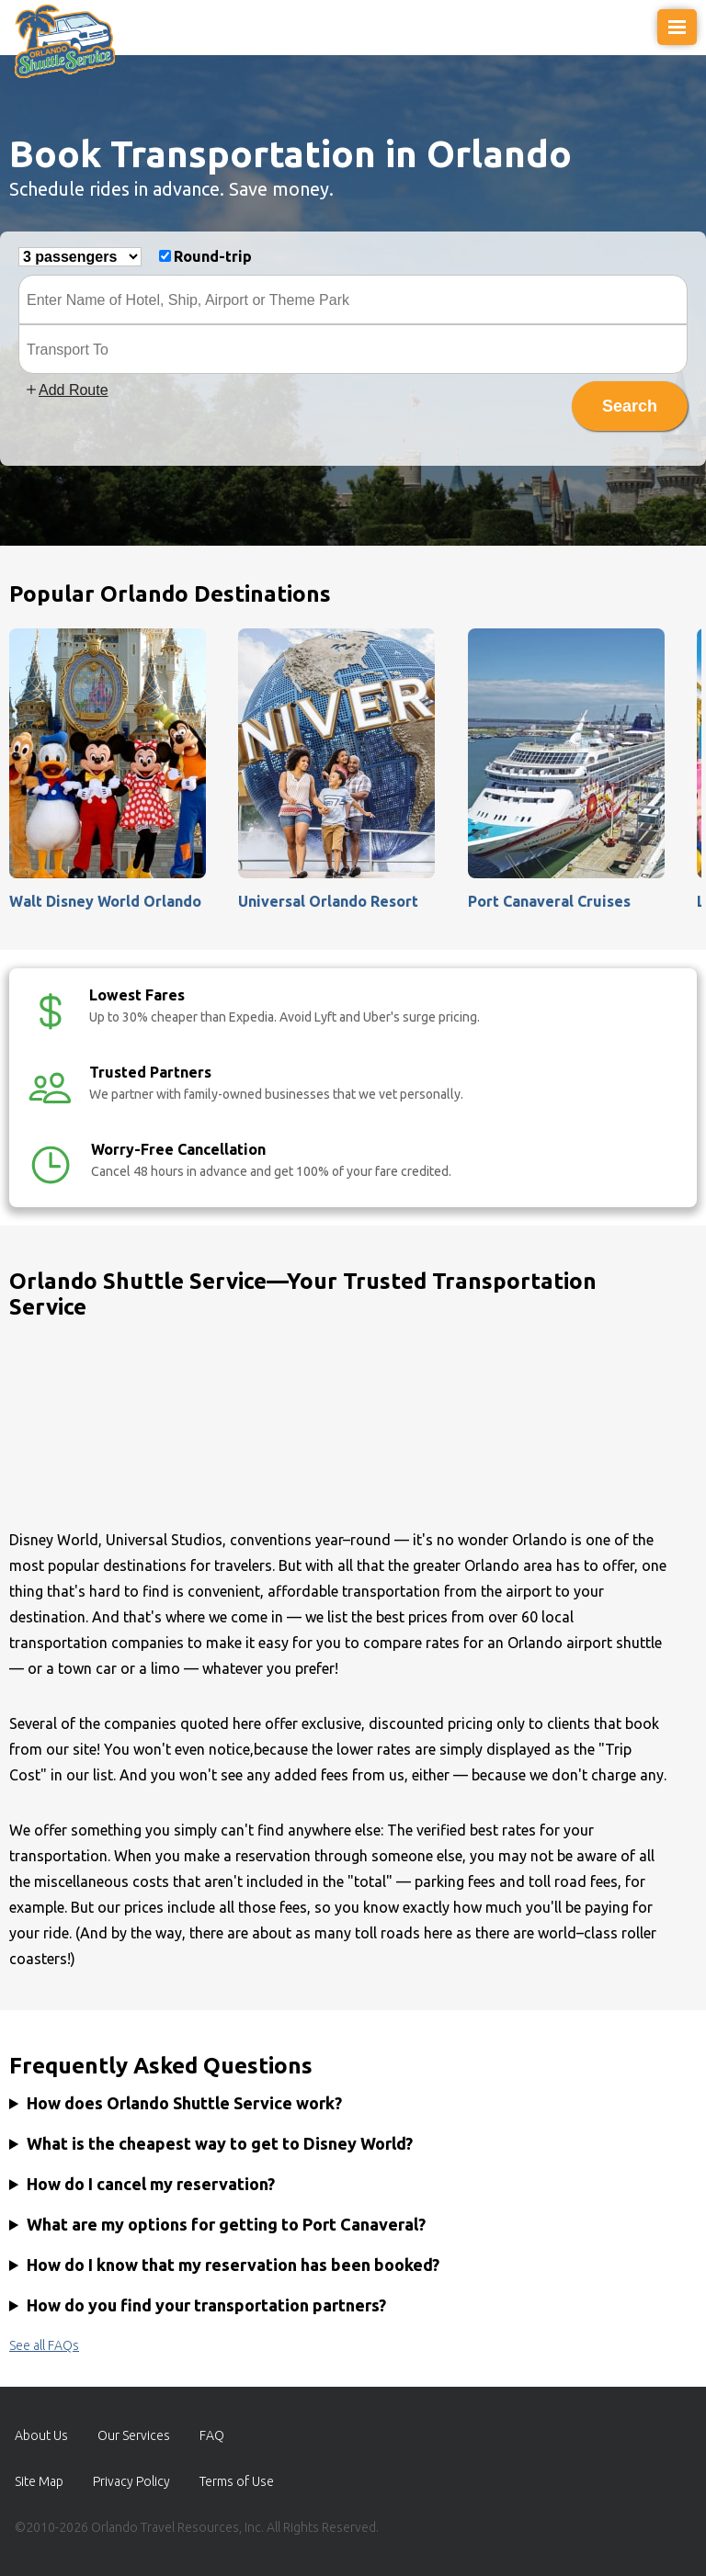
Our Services (133, 2435)
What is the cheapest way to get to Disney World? (220, 2143)
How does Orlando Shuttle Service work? (184, 2103)
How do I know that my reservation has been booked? (233, 2264)
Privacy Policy (131, 2481)
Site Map (39, 2481)
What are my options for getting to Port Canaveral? (226, 2224)
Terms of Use (236, 2481)
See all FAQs (44, 2345)
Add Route (66, 390)
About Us (41, 2435)
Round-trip (213, 256)
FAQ (211, 2435)
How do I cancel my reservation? (151, 2184)
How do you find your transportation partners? (206, 2305)
